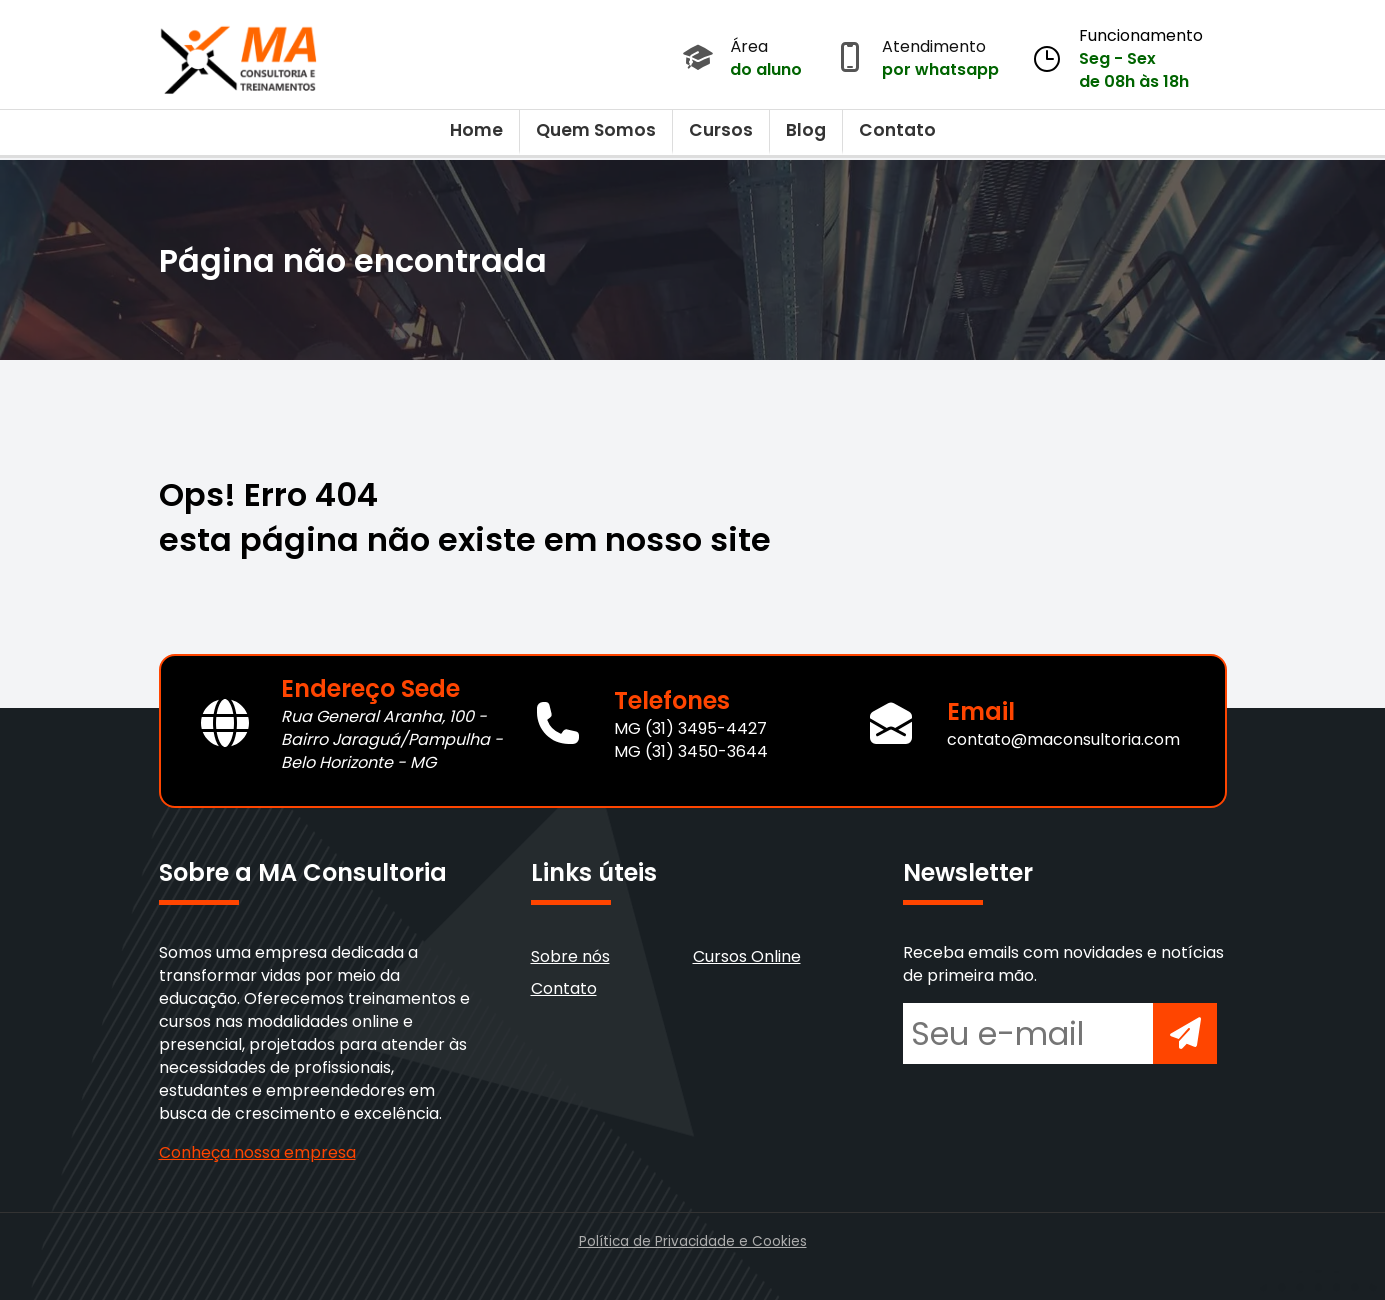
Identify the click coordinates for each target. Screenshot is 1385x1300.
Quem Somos (596, 130)
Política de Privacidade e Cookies (693, 1241)
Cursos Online (747, 956)
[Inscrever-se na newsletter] (1185, 1033)
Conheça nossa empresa (257, 1152)
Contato (897, 130)
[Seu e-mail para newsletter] (1028, 1033)
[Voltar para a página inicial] (239, 55)
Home (476, 130)
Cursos (721, 130)
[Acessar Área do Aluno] (698, 59)
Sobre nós (570, 956)
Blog (806, 130)
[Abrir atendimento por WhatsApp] (850, 59)
